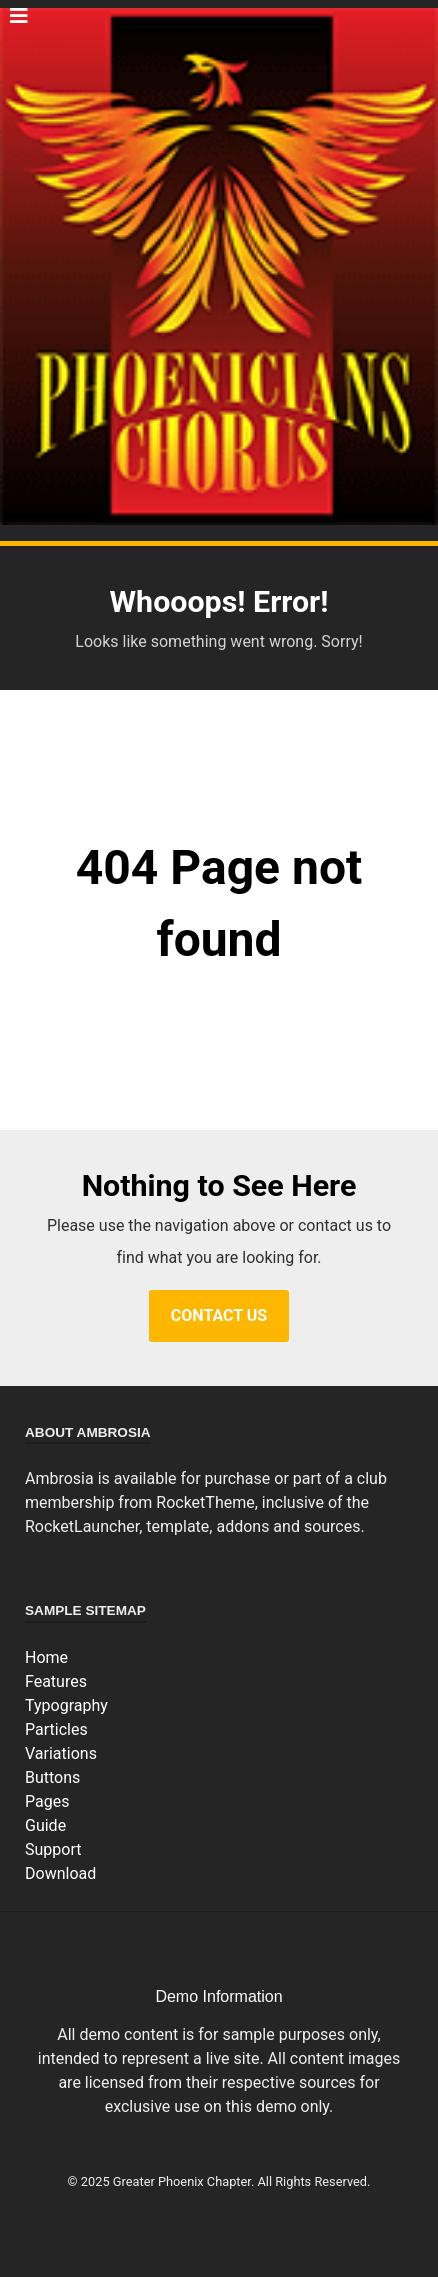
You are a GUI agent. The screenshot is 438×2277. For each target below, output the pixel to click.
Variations (61, 1753)
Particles (56, 1729)
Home (46, 1657)
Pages (47, 1801)
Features (56, 1681)
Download (60, 1873)
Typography (66, 1705)
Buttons (52, 1777)
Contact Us (219, 1315)
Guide (45, 1825)
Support (53, 1849)
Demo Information (218, 1996)
